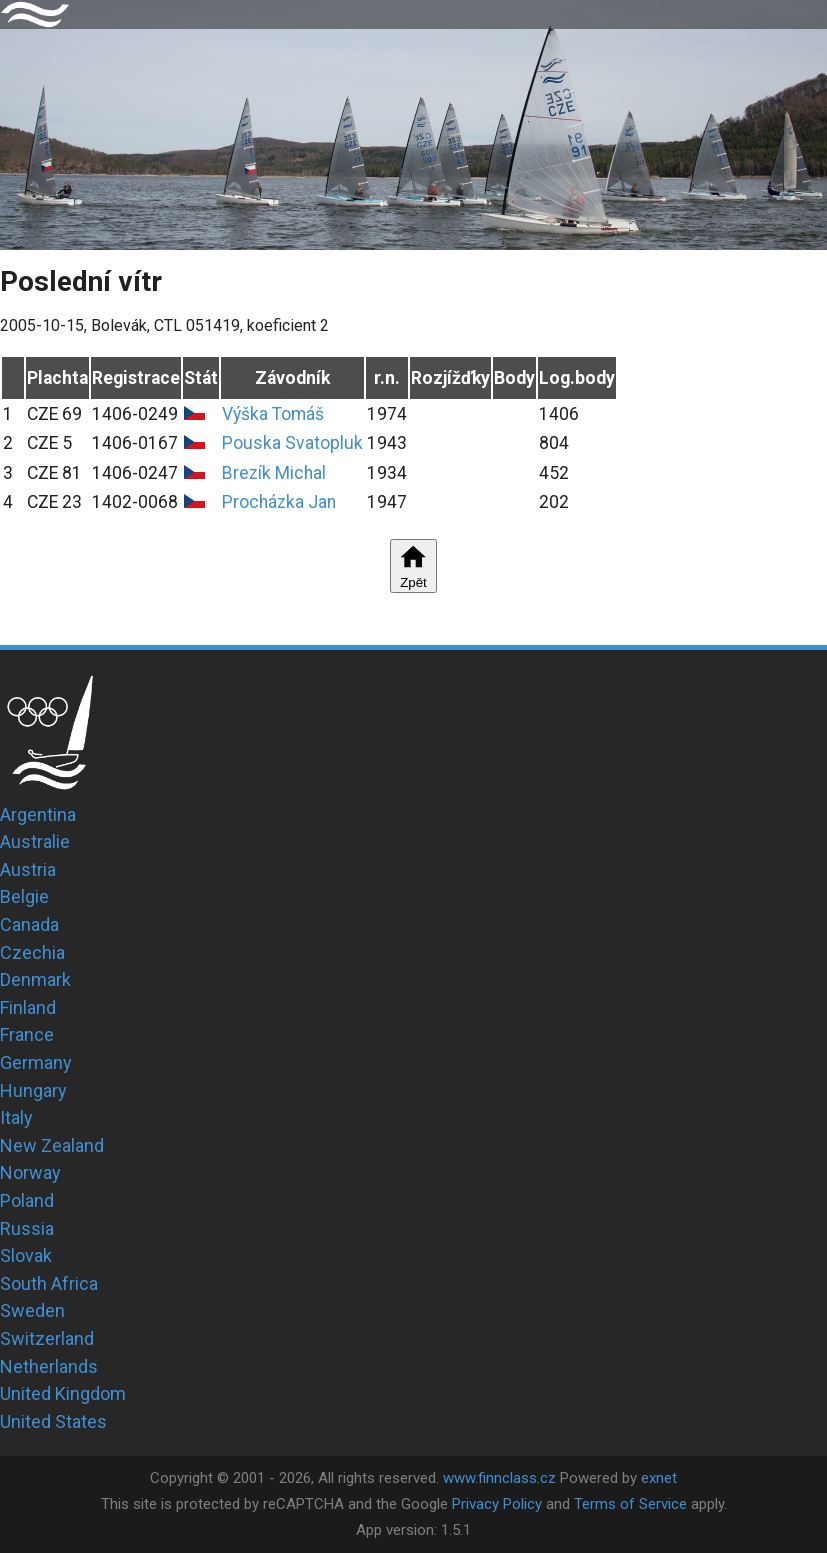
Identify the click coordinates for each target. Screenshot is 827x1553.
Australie (35, 841)
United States (53, 1421)
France (27, 1034)
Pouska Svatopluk (292, 443)
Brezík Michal (274, 473)
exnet (659, 1478)
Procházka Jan (279, 502)
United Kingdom (63, 1393)
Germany (36, 1062)
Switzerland (47, 1338)
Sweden (32, 1310)
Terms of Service (630, 1504)
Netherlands (49, 1366)
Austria (28, 869)
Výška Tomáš (273, 414)
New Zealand (52, 1145)
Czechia (32, 952)
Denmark (35, 979)
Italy (16, 1117)
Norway (30, 1172)
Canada (29, 924)
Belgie (24, 896)
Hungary (33, 1090)
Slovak (26, 1255)
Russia (27, 1228)
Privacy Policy (497, 1504)
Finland (28, 1007)
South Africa (49, 1283)
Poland (27, 1200)
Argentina (38, 814)
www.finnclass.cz (499, 1478)
